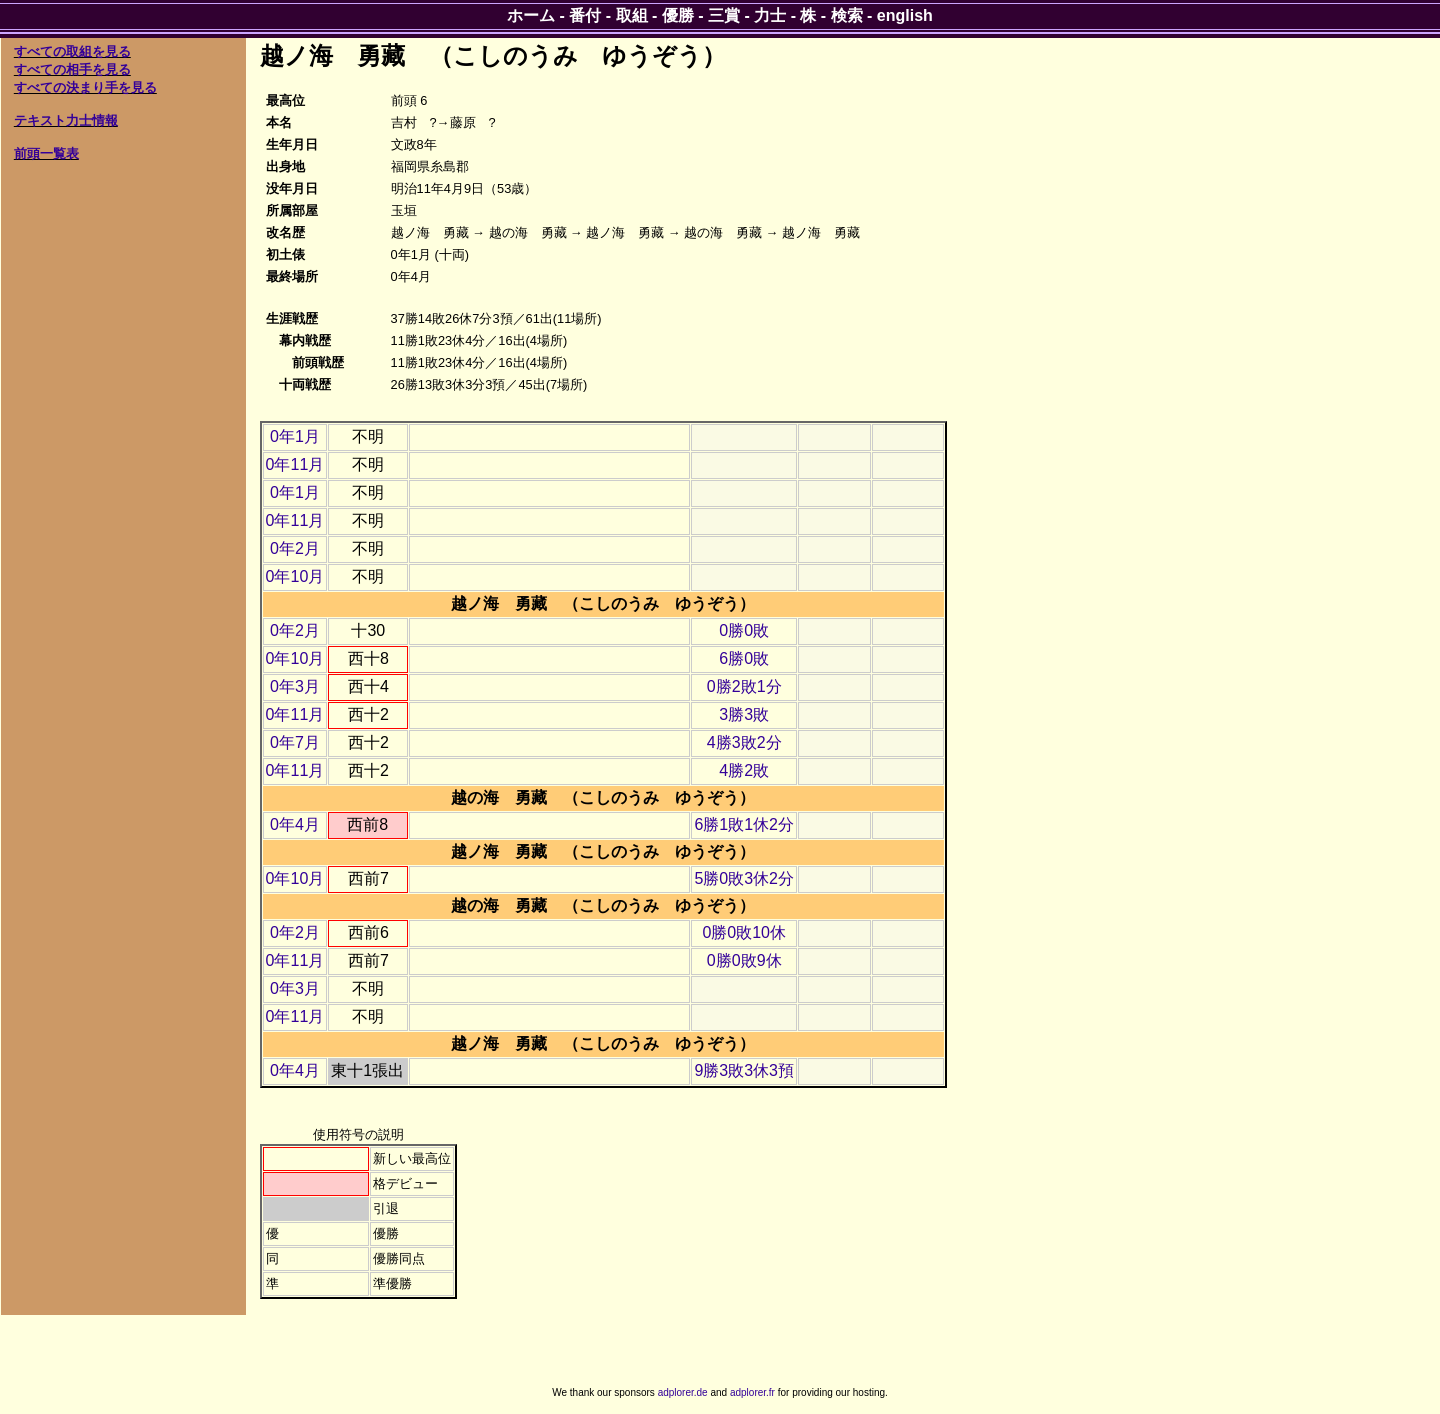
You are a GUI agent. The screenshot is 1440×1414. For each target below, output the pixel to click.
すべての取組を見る (72, 51)
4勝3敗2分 (744, 742)
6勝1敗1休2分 (744, 824)
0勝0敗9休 (744, 960)
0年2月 (295, 548)
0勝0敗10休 (744, 932)
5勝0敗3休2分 (744, 878)
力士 (770, 15)
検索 (847, 15)
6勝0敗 (744, 658)
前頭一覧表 (46, 153)
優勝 (678, 15)
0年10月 (295, 576)
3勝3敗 (744, 714)
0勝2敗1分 (744, 686)
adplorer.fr (752, 1392)
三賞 (724, 15)
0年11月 (295, 464)
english (905, 15)
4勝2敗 (744, 770)
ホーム (531, 15)
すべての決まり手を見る (85, 87)
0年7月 (295, 742)
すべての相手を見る (72, 69)
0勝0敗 (744, 630)
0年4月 (295, 824)
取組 (632, 15)
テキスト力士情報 (66, 120)
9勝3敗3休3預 (744, 1070)
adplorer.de (683, 1392)
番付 (585, 15)
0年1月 (295, 436)
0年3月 (295, 686)
